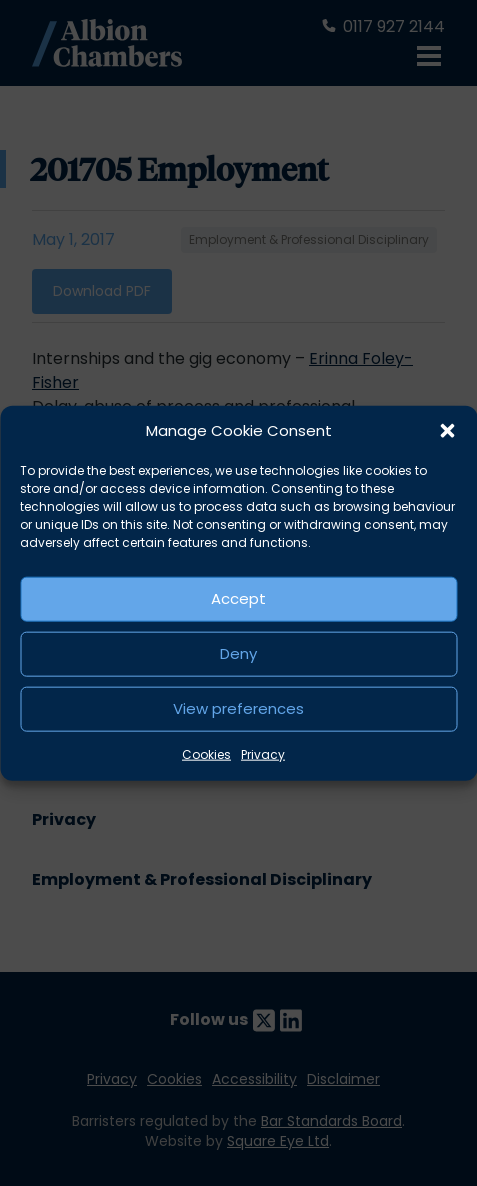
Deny (238, 653)
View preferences (238, 708)
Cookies (206, 753)
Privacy (263, 753)
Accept (238, 598)
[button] (447, 431)
